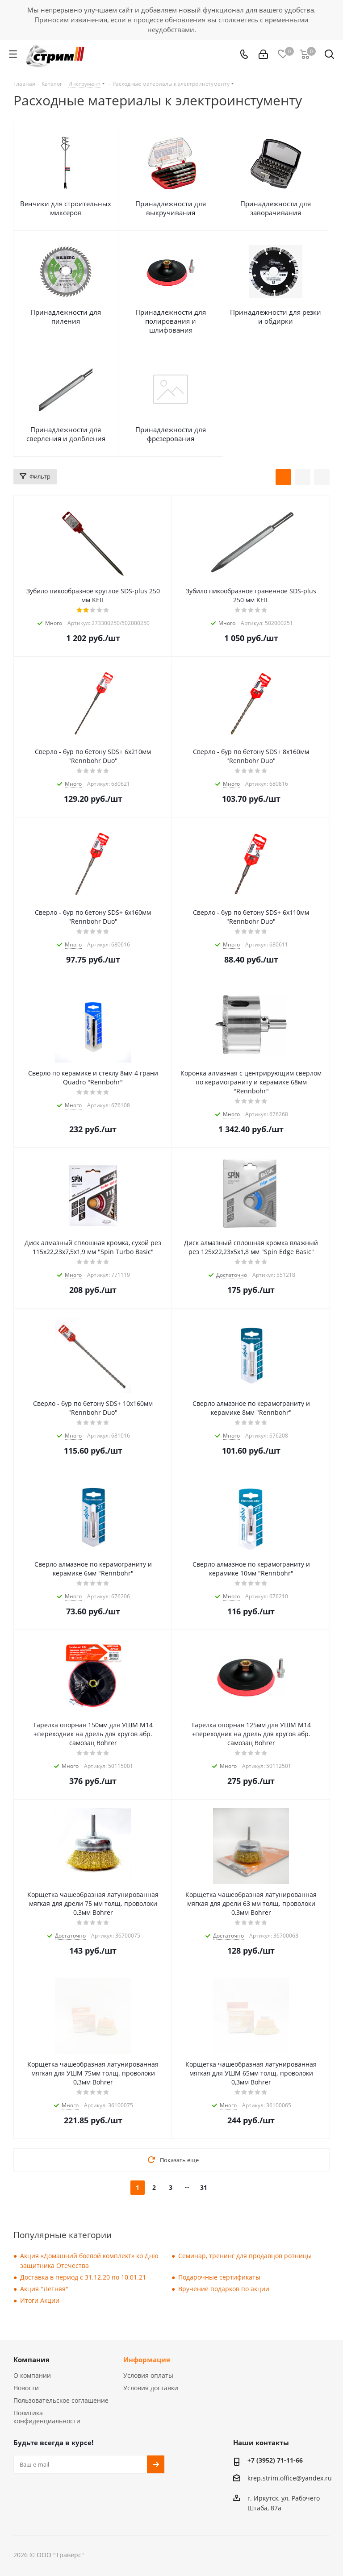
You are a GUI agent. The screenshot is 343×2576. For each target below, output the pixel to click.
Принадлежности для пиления (65, 316)
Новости (26, 2388)
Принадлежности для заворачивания (275, 208)
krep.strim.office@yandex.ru (289, 2478)
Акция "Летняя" (44, 2288)
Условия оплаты (148, 2375)
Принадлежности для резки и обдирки (275, 316)
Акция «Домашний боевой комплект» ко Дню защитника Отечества (89, 2260)
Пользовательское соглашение (61, 2400)
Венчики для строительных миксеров (65, 208)
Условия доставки (150, 2388)
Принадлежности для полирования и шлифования (170, 321)
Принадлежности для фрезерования (170, 434)
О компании (32, 2375)
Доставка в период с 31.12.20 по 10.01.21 (83, 2277)
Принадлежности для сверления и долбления (65, 434)
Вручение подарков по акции (223, 2288)
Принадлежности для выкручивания (170, 208)
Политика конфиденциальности (46, 2417)
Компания (31, 2359)
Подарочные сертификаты (219, 2277)
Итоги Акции (39, 2300)
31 (203, 2187)
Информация (146, 2359)
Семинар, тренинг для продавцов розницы (245, 2255)
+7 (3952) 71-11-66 (275, 2460)
